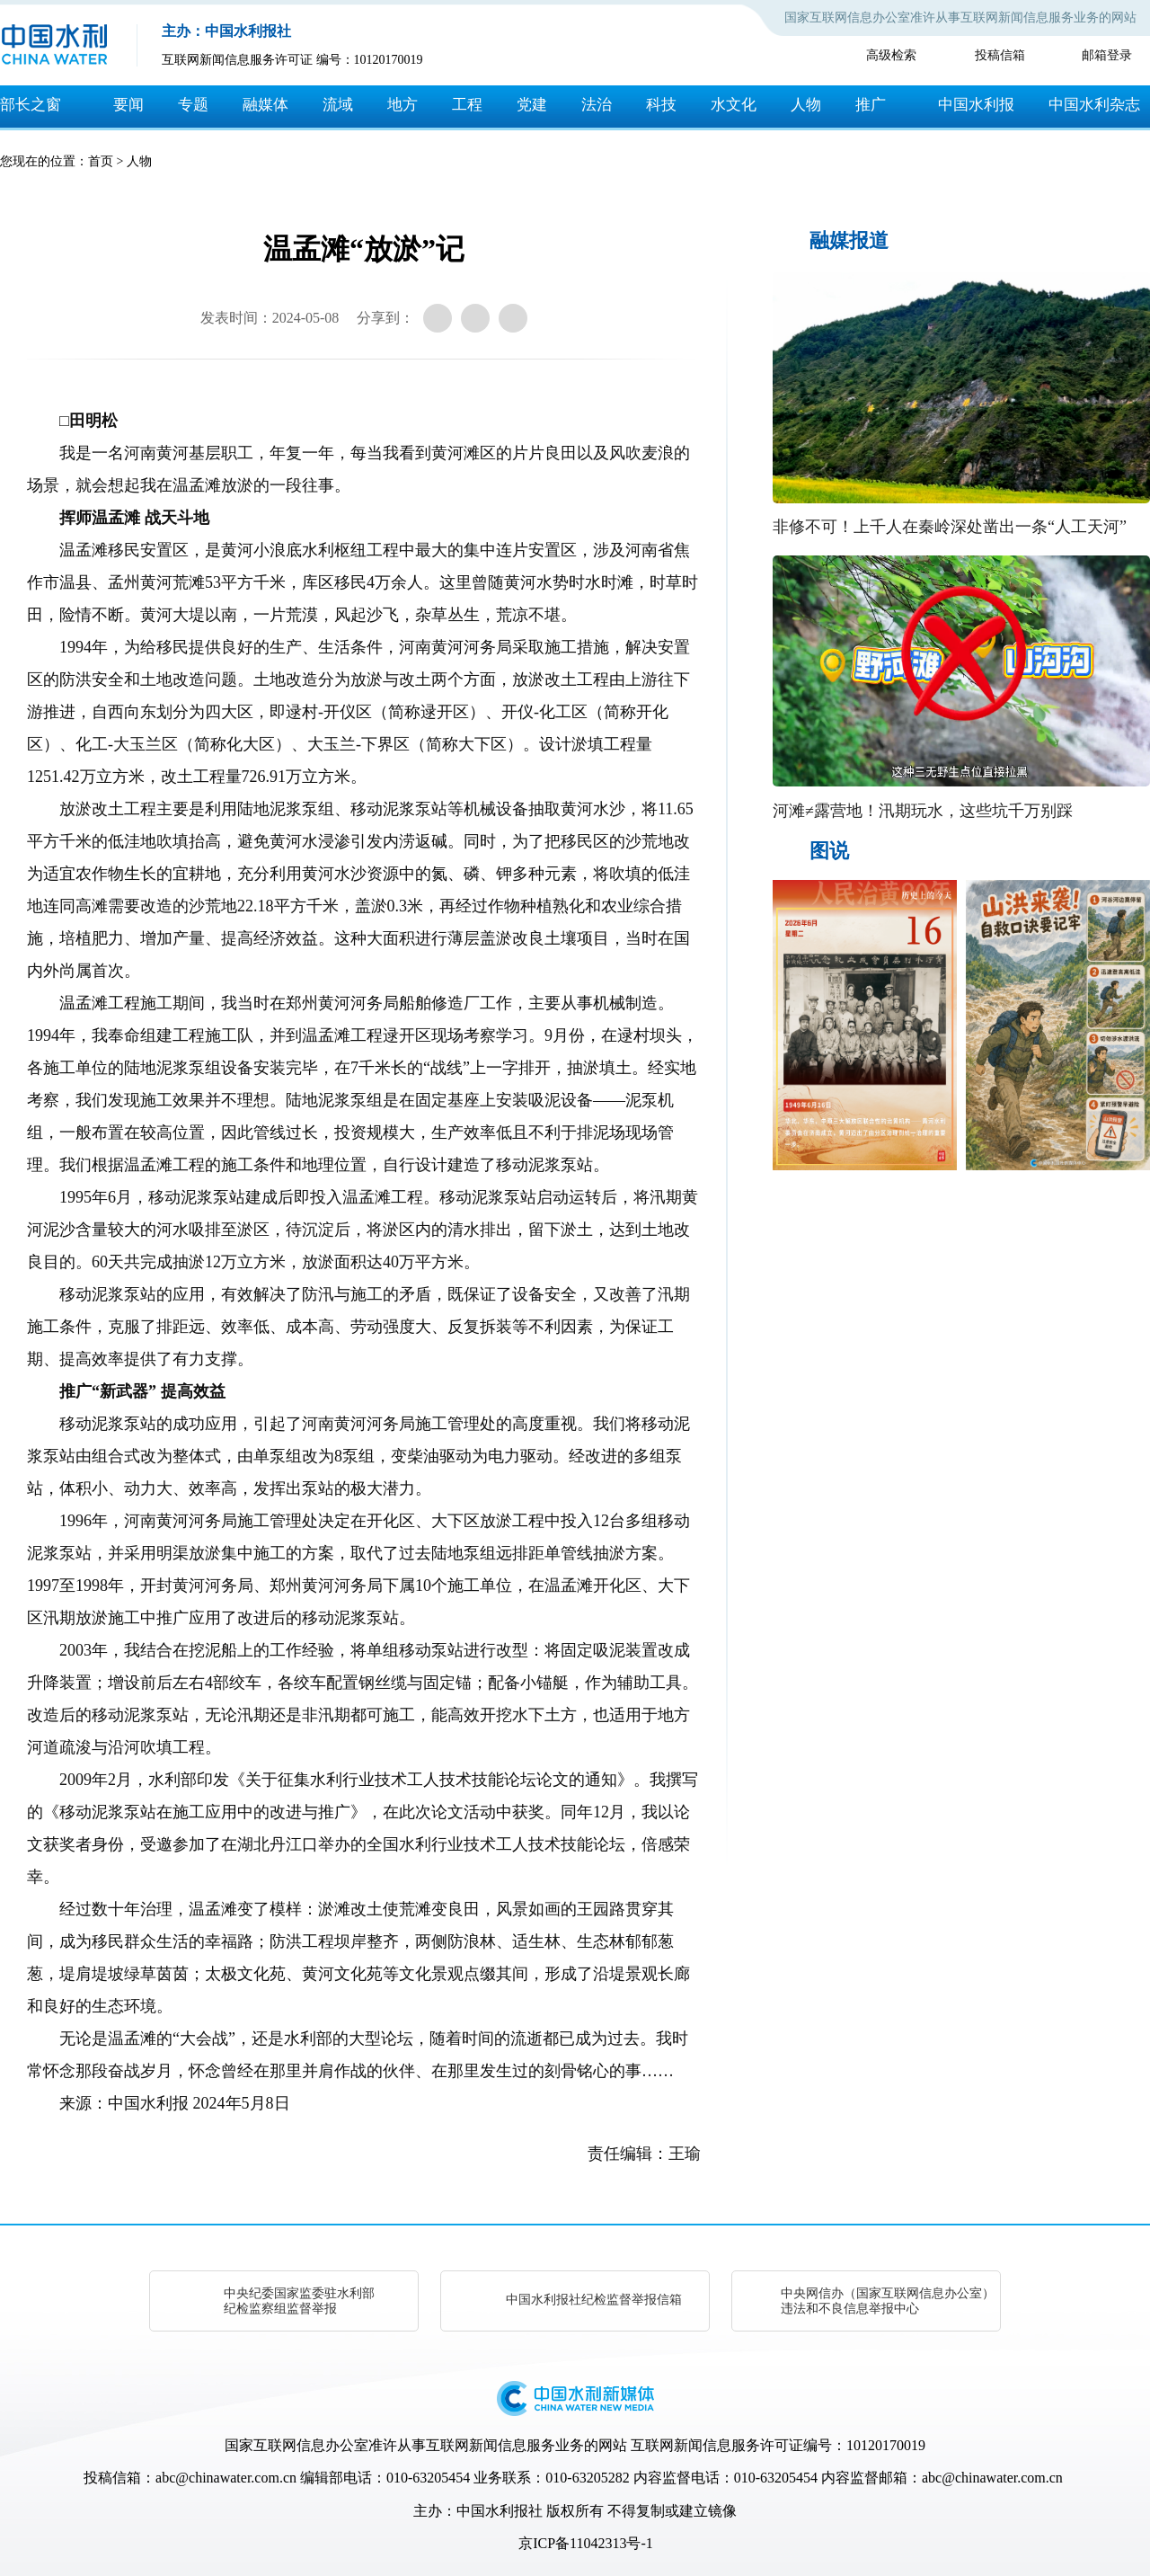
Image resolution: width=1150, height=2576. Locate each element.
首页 (100, 161)
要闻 (128, 104)
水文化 (733, 104)
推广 (870, 104)
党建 (532, 104)
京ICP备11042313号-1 (585, 2543)
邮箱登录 (1107, 55)
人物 (806, 104)
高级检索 (891, 55)
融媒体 (265, 104)
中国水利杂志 (1094, 104)
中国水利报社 (499, 2510)
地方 (402, 104)
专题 (193, 104)
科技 (661, 104)
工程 (467, 104)
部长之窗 (30, 104)
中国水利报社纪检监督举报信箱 (594, 2299)
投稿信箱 (1000, 55)
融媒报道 (849, 240)
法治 (596, 104)
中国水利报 (976, 104)
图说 (829, 850)
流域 (338, 104)
